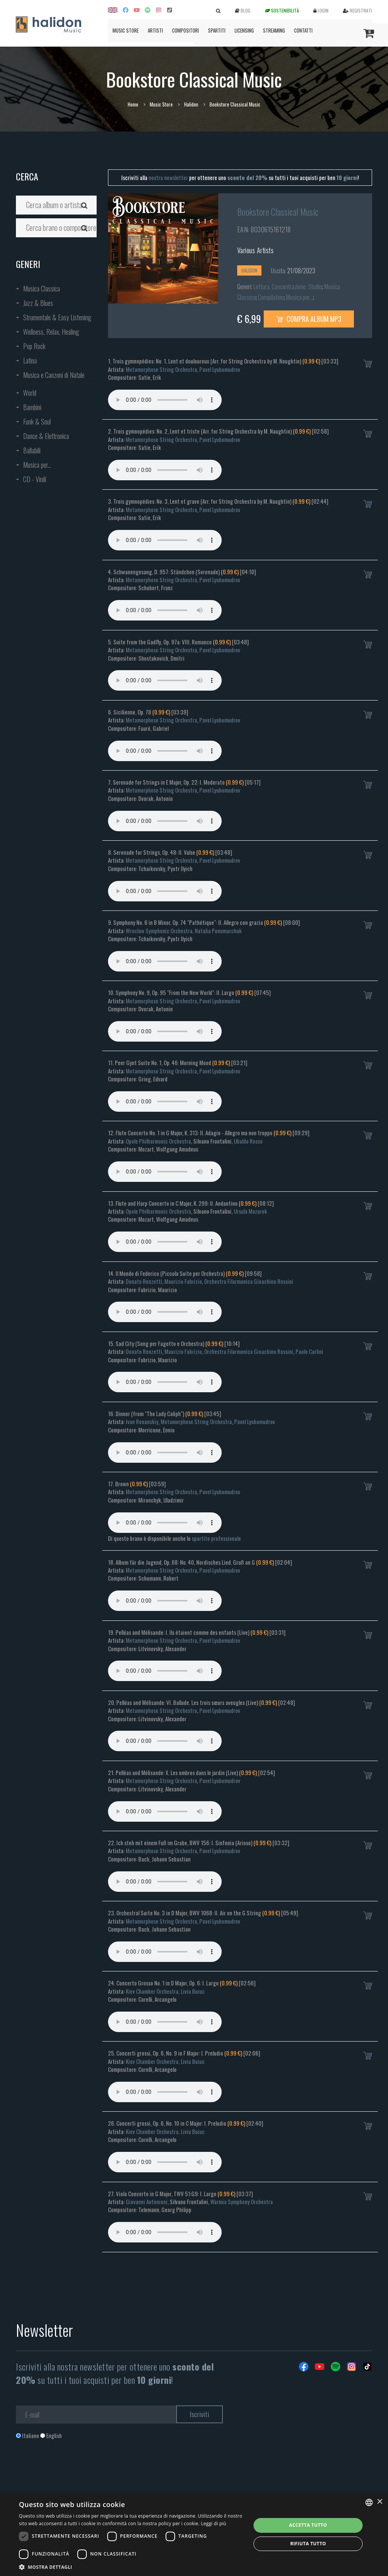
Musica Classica (41, 288)
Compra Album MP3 (308, 319)
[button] (131, 2566)
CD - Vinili (34, 479)
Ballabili (32, 450)
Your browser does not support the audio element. (165, 400)
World (29, 393)
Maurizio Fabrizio (183, 1281)
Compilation (271, 297)
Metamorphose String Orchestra (161, 369)
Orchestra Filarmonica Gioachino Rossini (248, 1281)
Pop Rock (34, 346)
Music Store (126, 30)
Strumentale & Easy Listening (57, 317)
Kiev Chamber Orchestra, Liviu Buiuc (165, 1991)
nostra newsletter (168, 177)
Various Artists (255, 250)
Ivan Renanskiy (142, 1421)
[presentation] (73, 2470)
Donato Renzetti (144, 1281)
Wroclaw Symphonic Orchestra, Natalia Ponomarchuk (184, 930)
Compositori (185, 30)
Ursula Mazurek (250, 1211)
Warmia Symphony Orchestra (241, 2201)
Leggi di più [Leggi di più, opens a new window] (213, 2523)
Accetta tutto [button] (308, 2525)
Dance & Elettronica (46, 436)
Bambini (32, 407)
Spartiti (216, 30)
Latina (30, 360)
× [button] (379, 2502)
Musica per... (37, 465)
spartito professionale (216, 1538)
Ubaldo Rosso (248, 1141)
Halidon (191, 104)
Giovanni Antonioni (146, 2201)
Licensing (244, 30)
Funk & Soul (37, 421)
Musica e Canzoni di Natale (53, 375)
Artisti (155, 30)
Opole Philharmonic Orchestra (158, 1141)
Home (133, 104)
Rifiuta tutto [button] (308, 2543)
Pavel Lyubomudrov (219, 369)
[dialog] (194, 2534)
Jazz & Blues (38, 303)
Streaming (274, 30)
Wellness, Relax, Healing (51, 332)
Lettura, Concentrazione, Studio (287, 286)
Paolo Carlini (309, 1351)
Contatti (303, 30)
